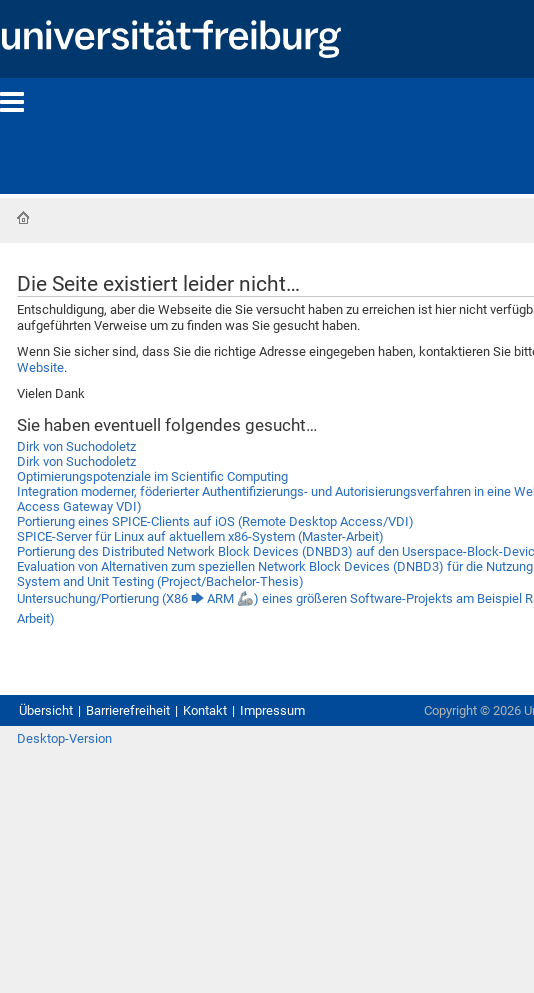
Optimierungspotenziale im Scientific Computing (152, 476)
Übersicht (46, 710)
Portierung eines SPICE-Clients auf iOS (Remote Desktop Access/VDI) (215, 521)
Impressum (272, 710)
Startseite (23, 218)
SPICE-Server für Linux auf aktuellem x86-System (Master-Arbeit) (200, 536)
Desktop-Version (64, 738)
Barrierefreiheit (128, 710)
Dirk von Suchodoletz (76, 446)
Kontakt (205, 710)
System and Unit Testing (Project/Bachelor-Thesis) (160, 581)
